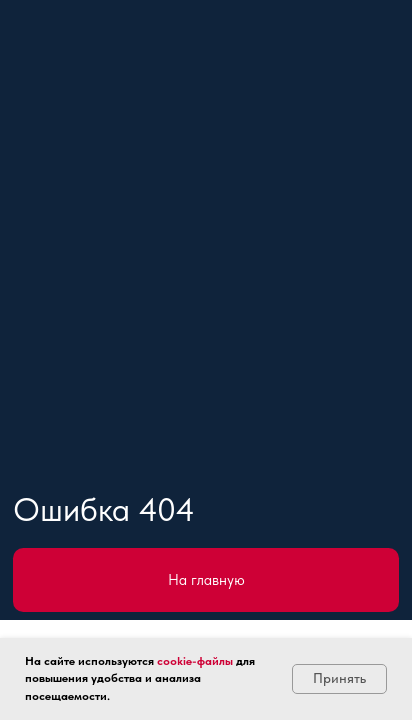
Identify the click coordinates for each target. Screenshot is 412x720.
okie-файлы (201, 661)
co (163, 661)
